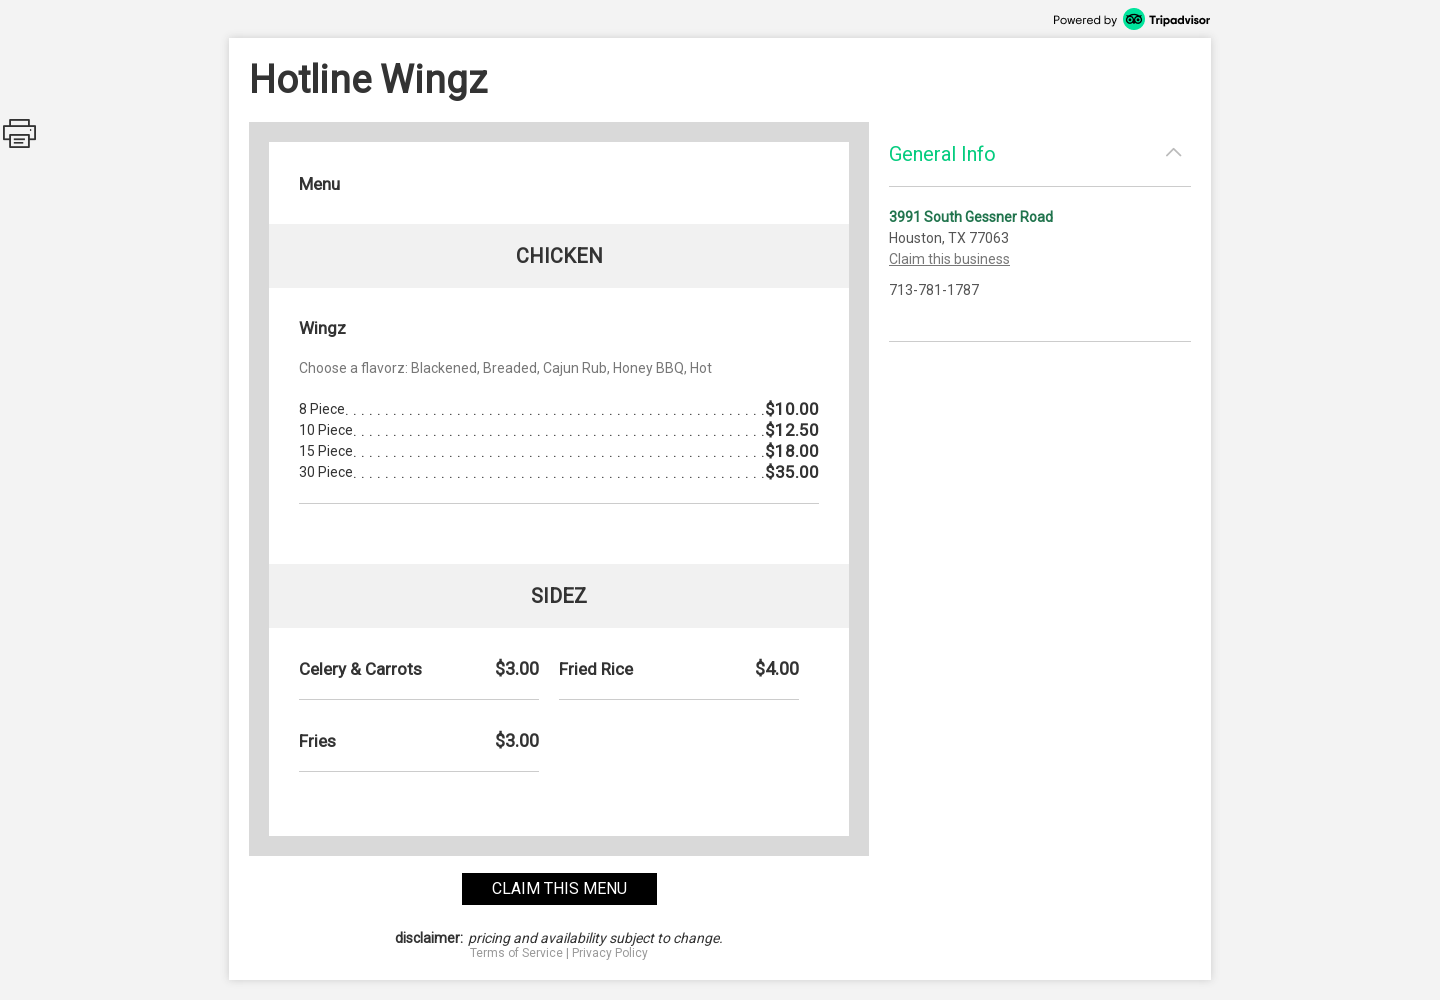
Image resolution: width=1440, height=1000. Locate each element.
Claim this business (949, 259)
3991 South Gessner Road (971, 217)
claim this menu (559, 888)
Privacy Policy (610, 953)
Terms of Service (516, 953)
